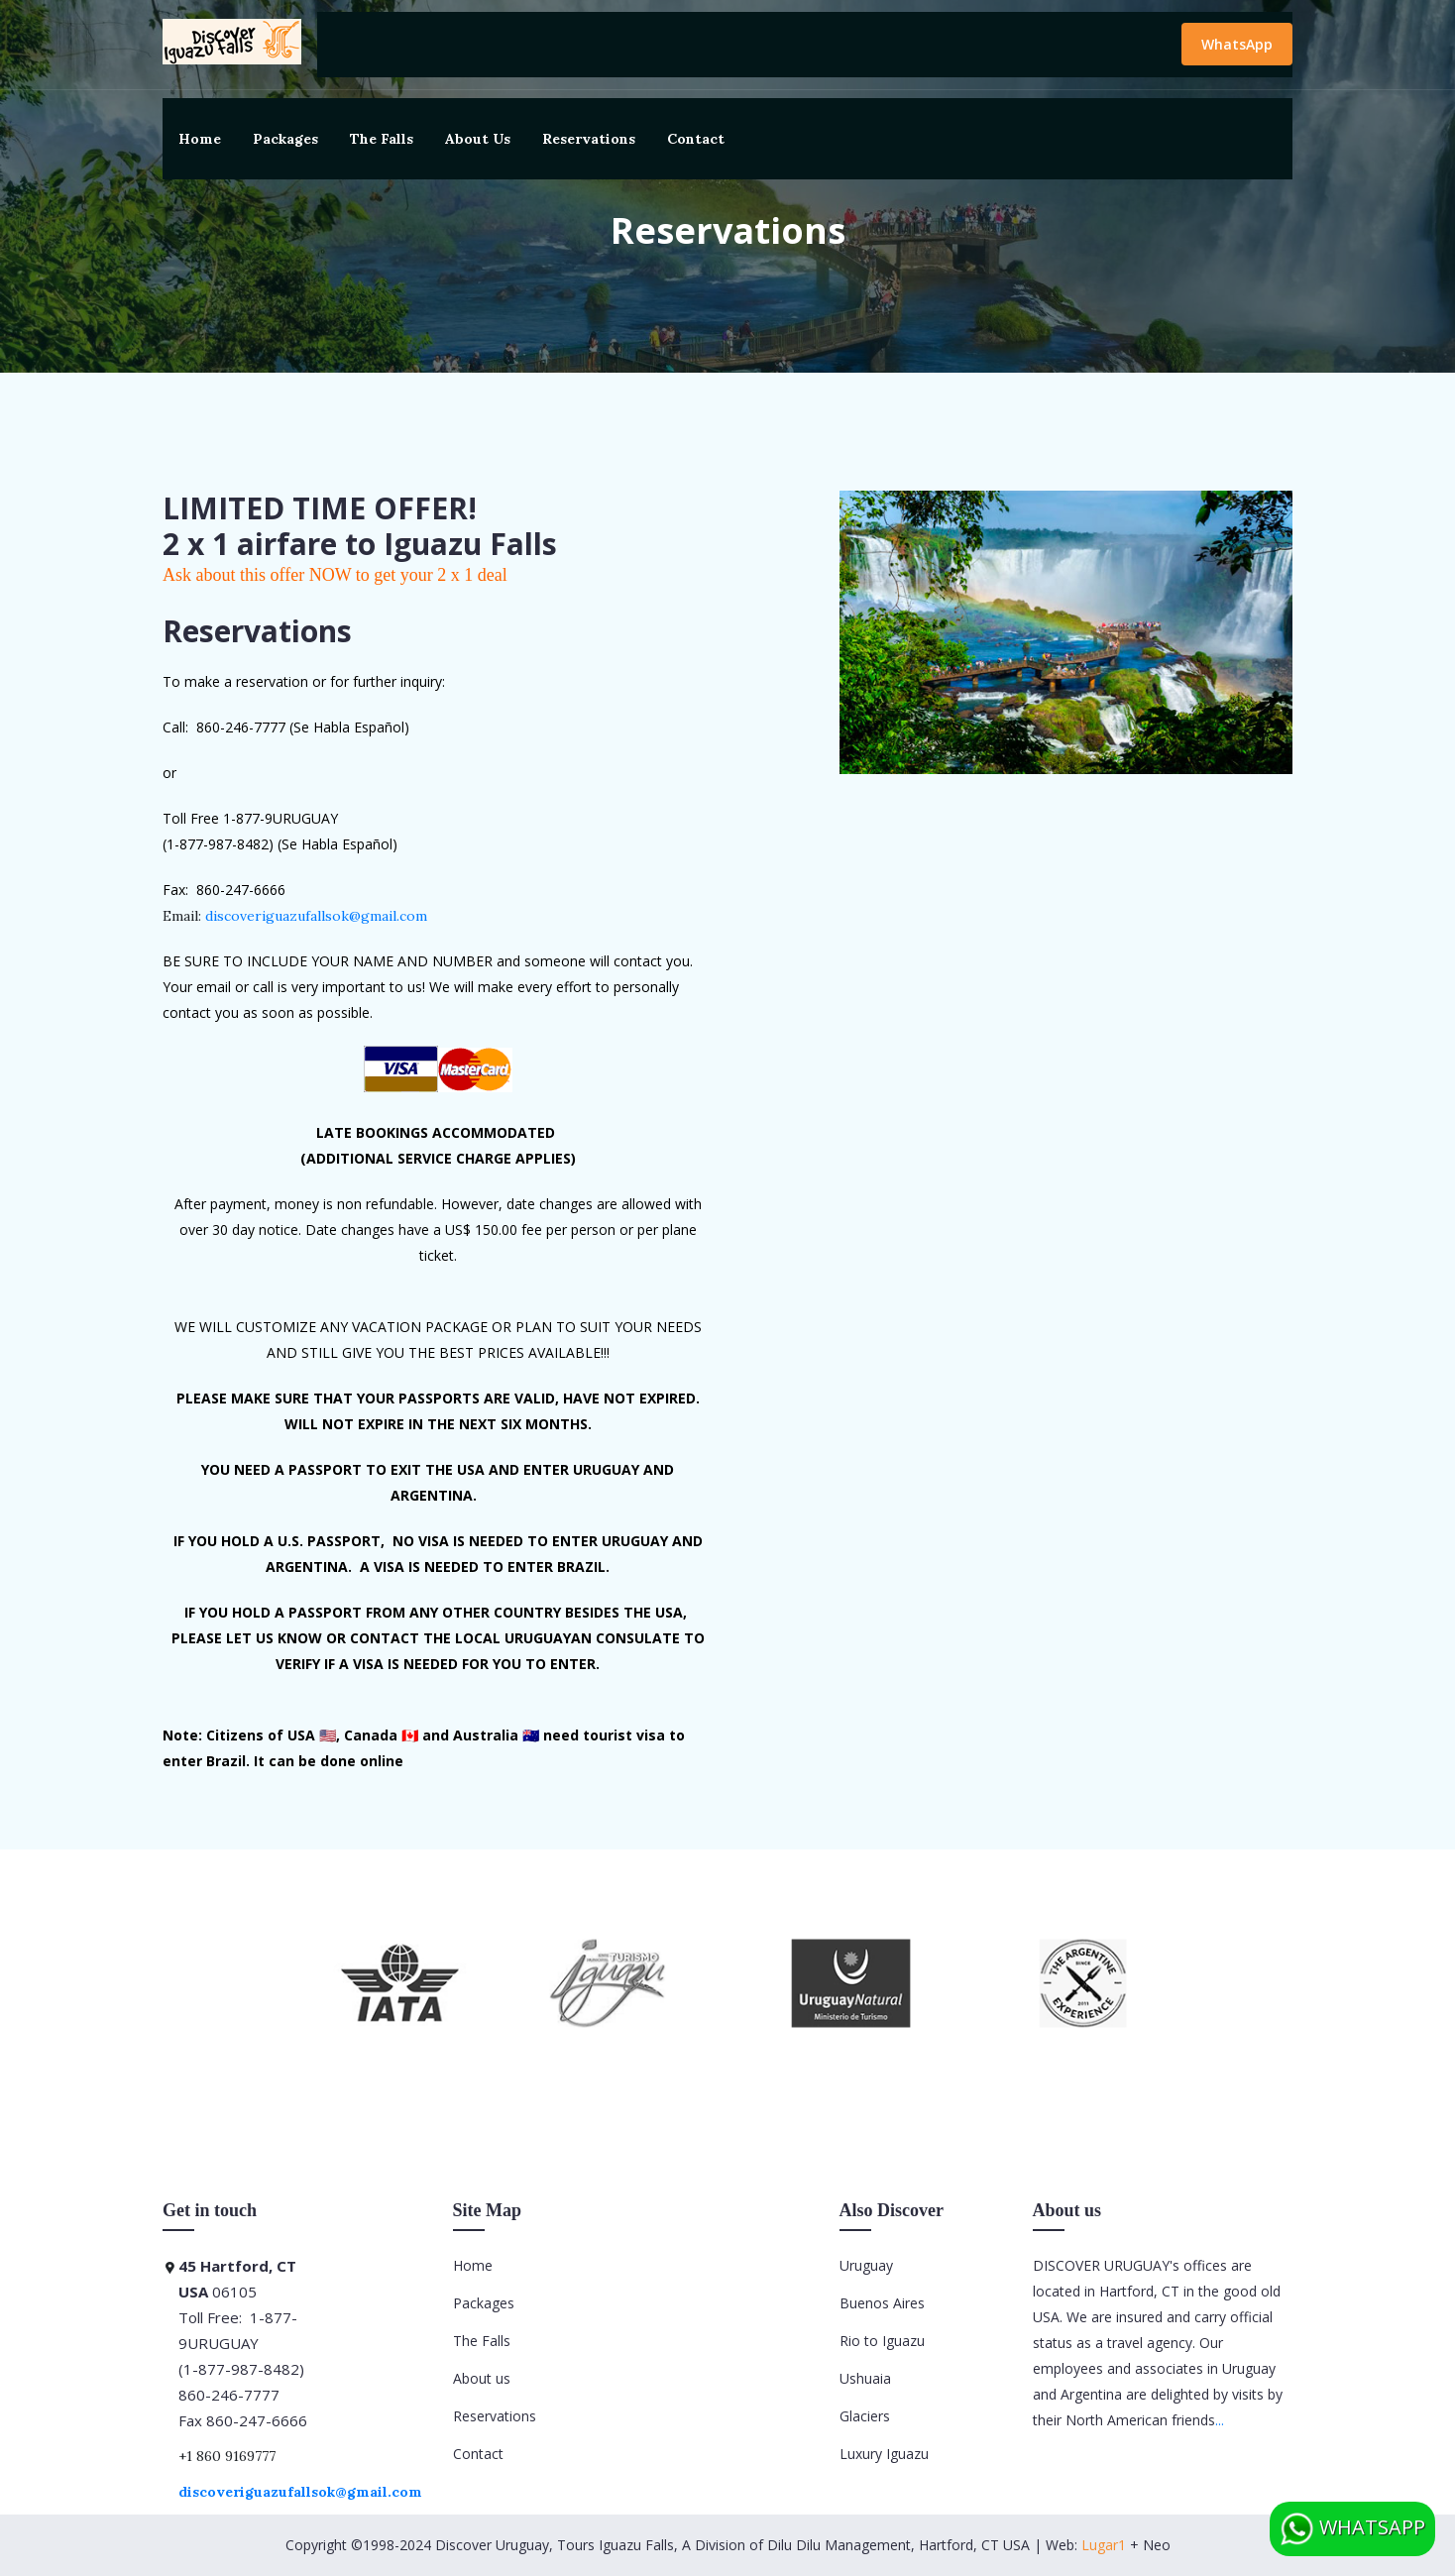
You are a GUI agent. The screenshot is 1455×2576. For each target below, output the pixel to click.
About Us (477, 139)
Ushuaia (865, 2378)
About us (481, 2378)
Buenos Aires (882, 2303)
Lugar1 (1103, 2544)
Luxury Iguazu (884, 2453)
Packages (285, 139)
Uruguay (866, 2265)
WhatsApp (1237, 44)
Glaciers (864, 2416)
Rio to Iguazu (882, 2340)
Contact (696, 139)
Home (199, 139)
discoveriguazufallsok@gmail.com (316, 916)
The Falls (381, 139)
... (1219, 2419)
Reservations (588, 139)
